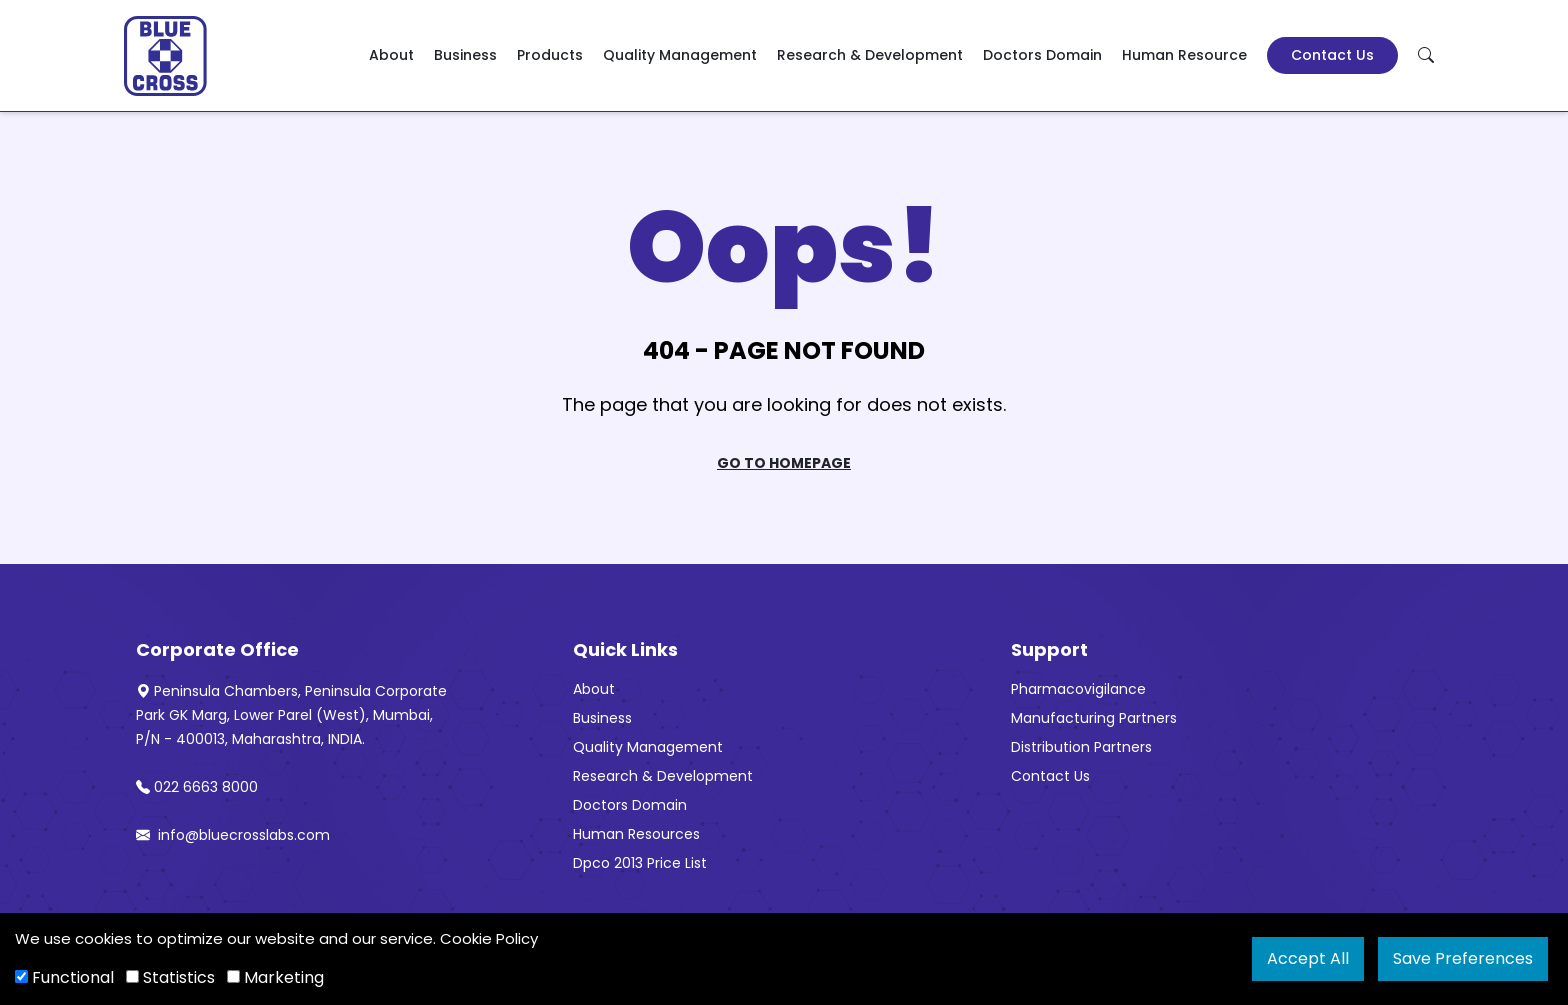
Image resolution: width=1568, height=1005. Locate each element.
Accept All (1308, 958)
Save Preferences (1463, 958)
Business (465, 55)
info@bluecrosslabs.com (233, 835)
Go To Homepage (784, 463)
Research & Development (870, 55)
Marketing (275, 977)
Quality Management (680, 55)
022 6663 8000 (197, 787)
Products (550, 55)
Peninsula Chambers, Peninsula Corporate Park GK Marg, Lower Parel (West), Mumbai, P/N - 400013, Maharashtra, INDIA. (291, 715)
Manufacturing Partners (1094, 718)
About (391, 55)
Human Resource (1184, 55)
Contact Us (1332, 55)
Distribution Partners (1081, 747)
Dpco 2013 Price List (640, 863)
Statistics (170, 977)
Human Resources (636, 834)
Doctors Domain (1042, 55)
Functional (64, 977)
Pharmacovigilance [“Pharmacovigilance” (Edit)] (1078, 689)
